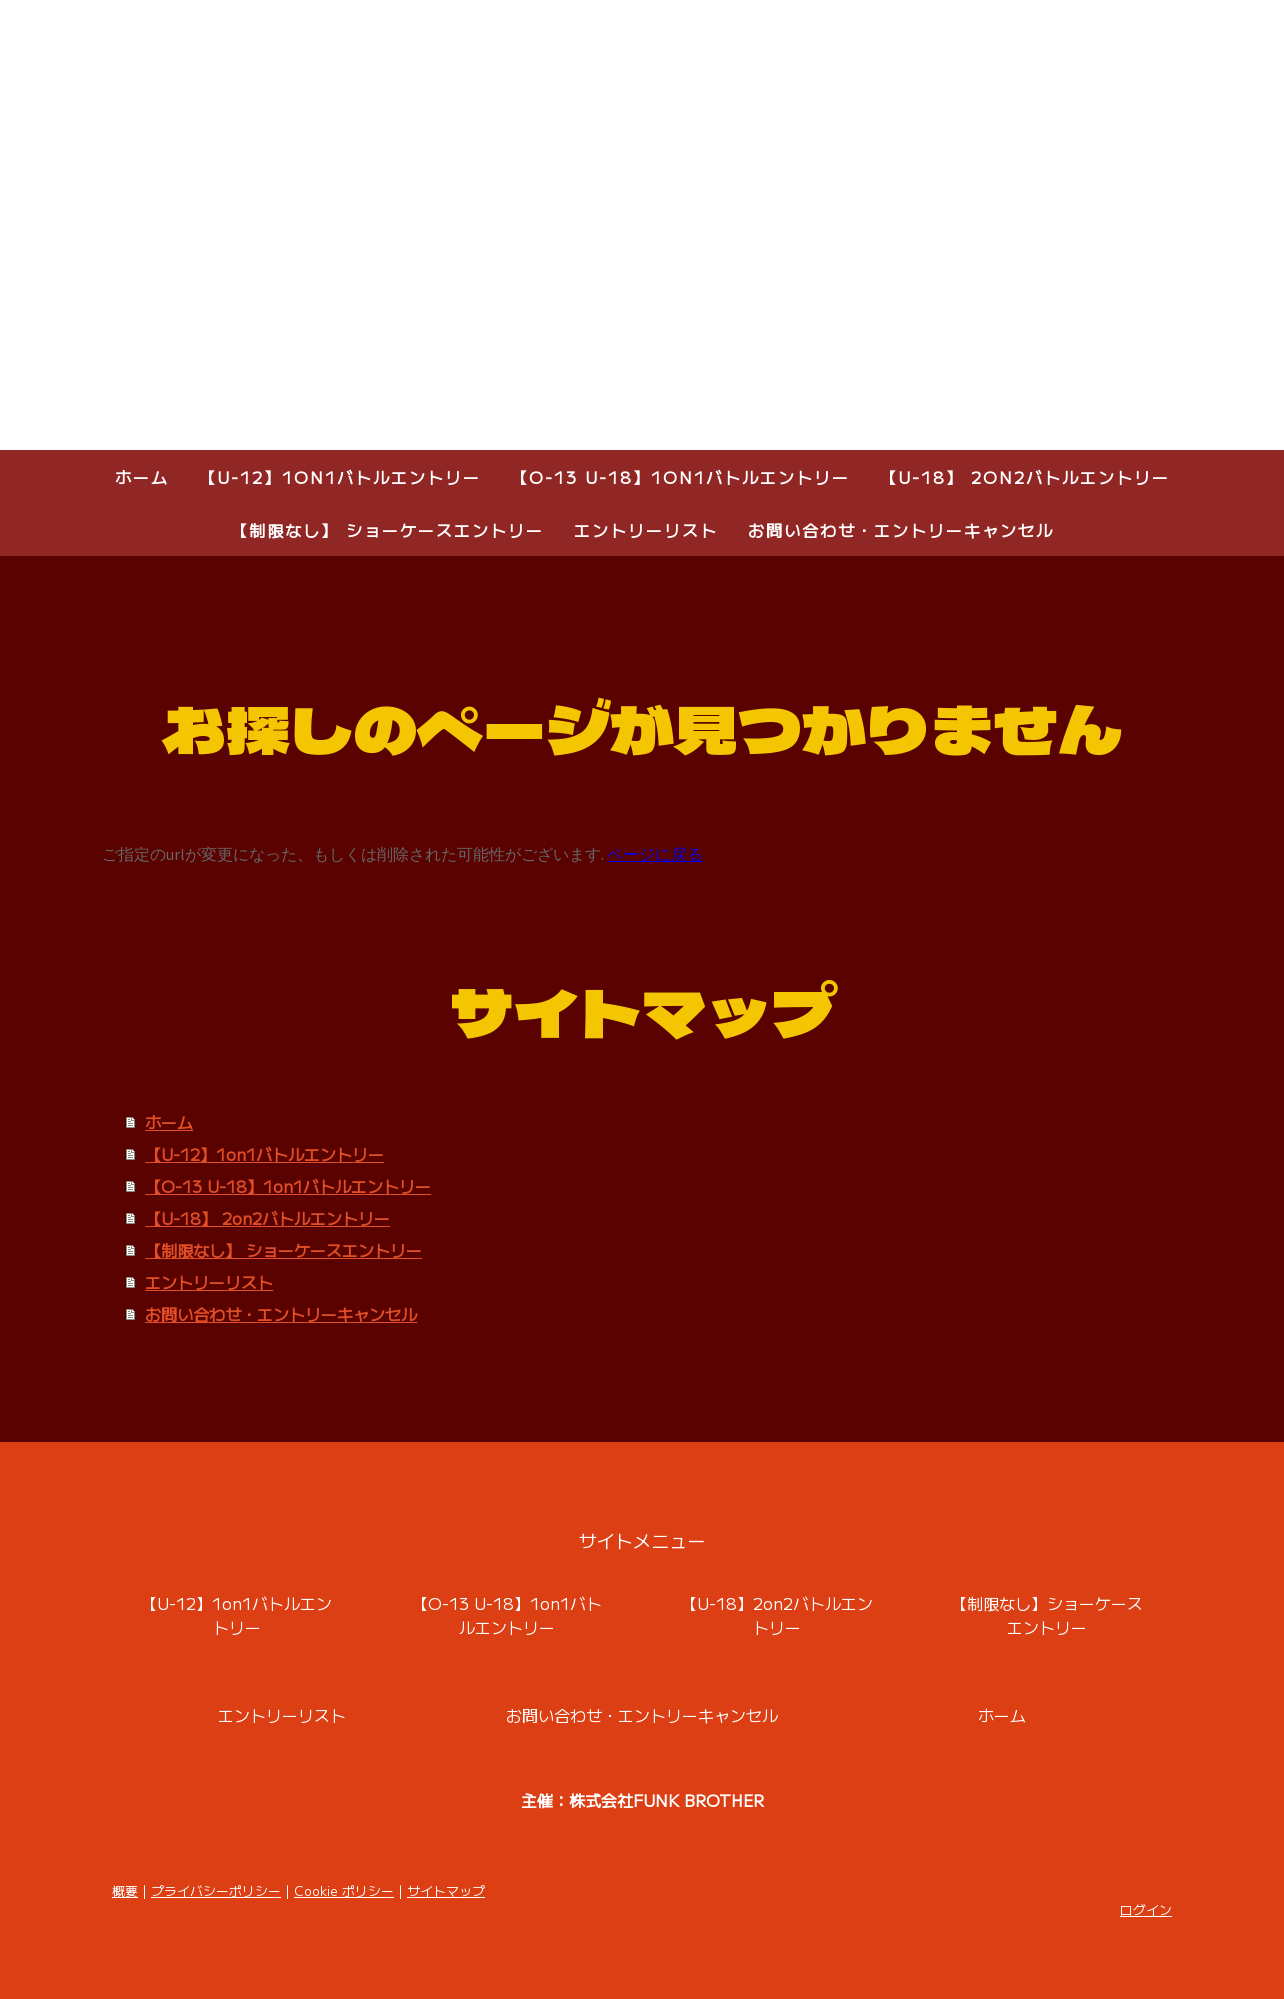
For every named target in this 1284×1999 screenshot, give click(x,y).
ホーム (142, 477)
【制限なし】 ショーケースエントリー (387, 530)
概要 (125, 1890)
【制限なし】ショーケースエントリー (1047, 1615)
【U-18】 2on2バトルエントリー (1025, 477)
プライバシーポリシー (216, 1890)
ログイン (1146, 1909)
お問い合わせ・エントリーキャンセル (901, 530)
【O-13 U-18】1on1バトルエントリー (680, 477)
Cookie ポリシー (344, 1890)
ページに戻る (655, 854)
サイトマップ (446, 1890)
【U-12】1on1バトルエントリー (340, 477)
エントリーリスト (646, 530)
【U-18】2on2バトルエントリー (777, 1615)
